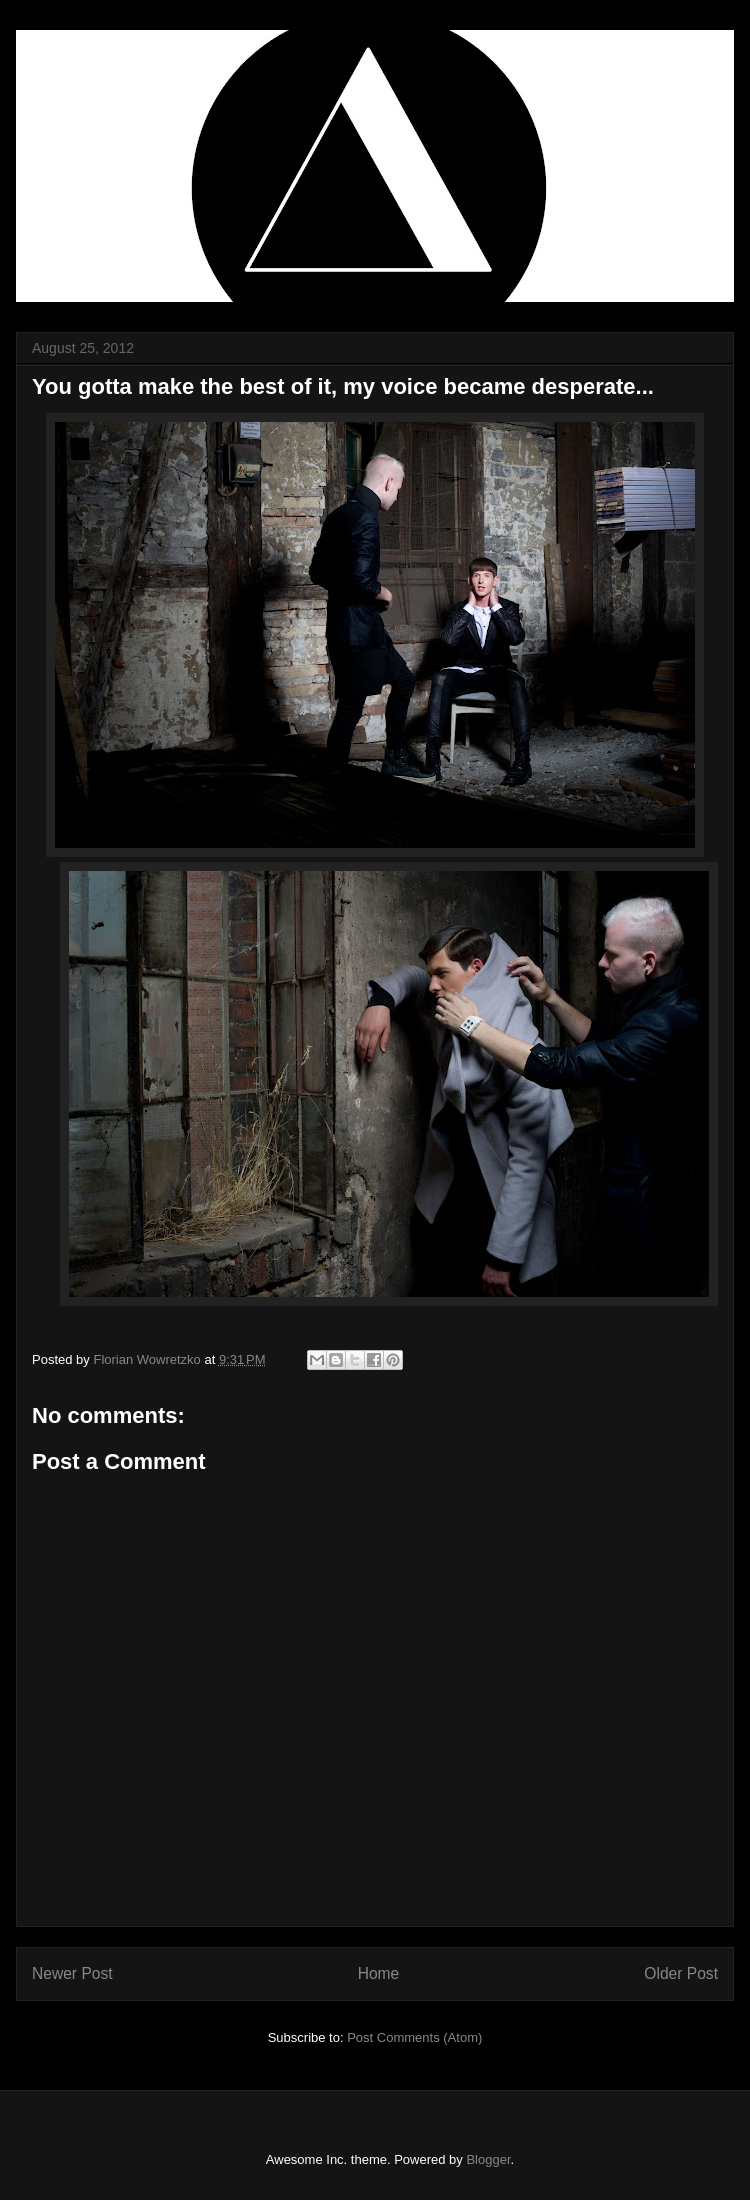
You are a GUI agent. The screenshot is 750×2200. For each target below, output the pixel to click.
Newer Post (72, 1973)
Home (379, 1973)
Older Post (681, 1973)
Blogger (488, 2159)
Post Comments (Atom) (414, 2037)
